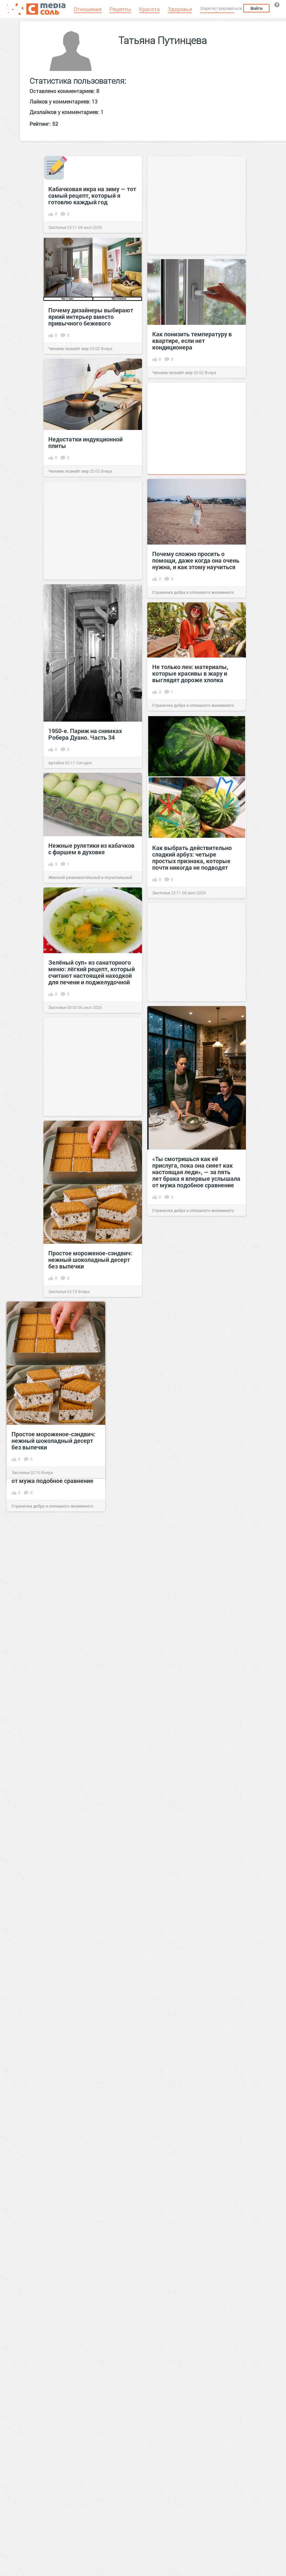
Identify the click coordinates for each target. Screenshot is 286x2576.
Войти (256, 8)
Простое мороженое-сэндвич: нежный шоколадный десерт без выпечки (90, 1259)
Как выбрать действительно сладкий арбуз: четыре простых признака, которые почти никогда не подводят (192, 857)
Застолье (57, 227)
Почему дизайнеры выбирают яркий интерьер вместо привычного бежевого (90, 316)
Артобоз (56, 762)
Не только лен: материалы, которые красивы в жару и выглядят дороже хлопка (190, 673)
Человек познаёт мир (68, 348)
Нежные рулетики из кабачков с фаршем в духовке (91, 848)
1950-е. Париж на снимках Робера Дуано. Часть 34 (85, 734)
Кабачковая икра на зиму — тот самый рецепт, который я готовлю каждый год (92, 195)
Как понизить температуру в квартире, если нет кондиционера (192, 340)
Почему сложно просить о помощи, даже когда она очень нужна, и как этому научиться (195, 560)
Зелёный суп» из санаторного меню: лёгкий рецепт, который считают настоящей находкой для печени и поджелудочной (91, 972)
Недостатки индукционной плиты (85, 442)
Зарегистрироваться (221, 8)
